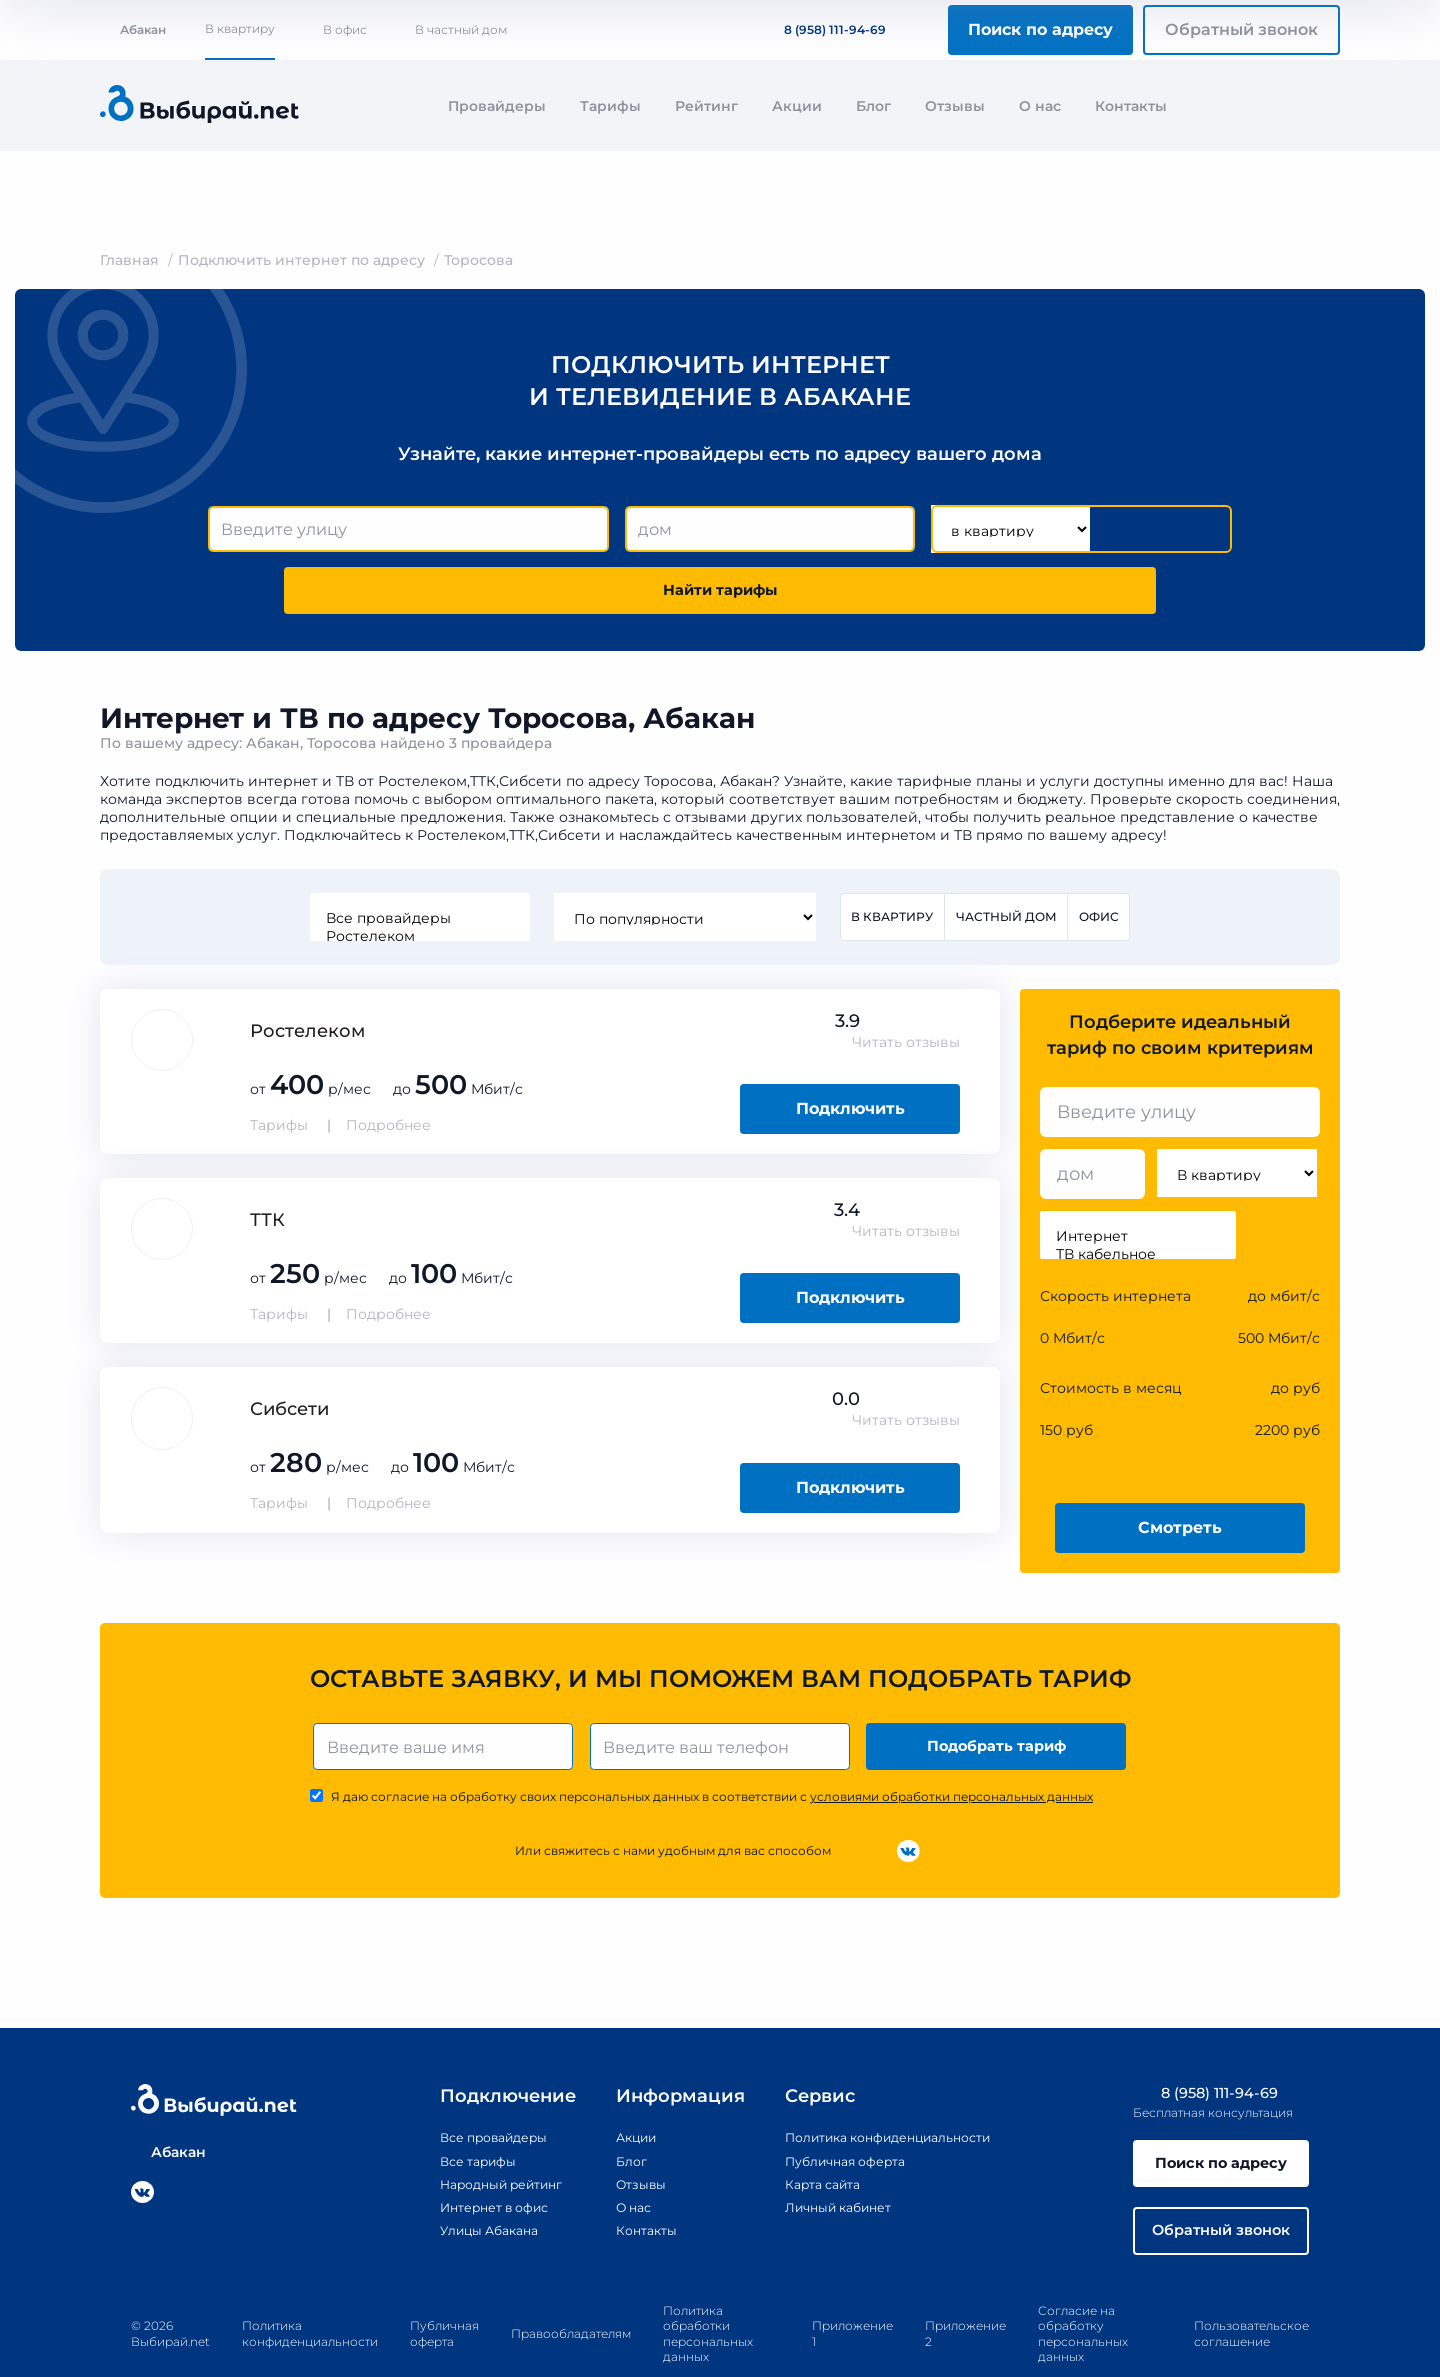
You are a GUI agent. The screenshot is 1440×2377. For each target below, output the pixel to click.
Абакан (133, 29)
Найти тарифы (1118, 529)
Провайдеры (497, 106)
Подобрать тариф (1000, 1692)
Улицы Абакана (466, 2179)
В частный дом (461, 29)
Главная (129, 260)
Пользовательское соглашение (1251, 2291)
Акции (797, 106)
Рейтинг (706, 106)
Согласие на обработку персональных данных (1083, 2292)
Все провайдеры (416, 860)
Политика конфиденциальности (881, 2087)
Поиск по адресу (1040, 29)
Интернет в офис (472, 2156)
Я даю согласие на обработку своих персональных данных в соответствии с (712, 1745)
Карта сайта (806, 2133)
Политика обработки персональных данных (708, 2292)
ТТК (267, 1164)
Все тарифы (453, 2110)
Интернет (1138, 1180)
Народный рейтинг (481, 2133)
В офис (345, 29)
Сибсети (289, 1353)
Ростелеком (416, 878)
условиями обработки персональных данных (951, 1745)
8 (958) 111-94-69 (823, 29)
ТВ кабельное (1138, 1198)
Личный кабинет (823, 2156)
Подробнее (388, 1069)
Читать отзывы (906, 986)
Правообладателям (571, 2291)
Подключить (850, 1052)
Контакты (1131, 106)
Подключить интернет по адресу (301, 260)
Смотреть (1180, 1470)
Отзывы (955, 106)
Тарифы (610, 106)
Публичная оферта (831, 2110)
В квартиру (240, 28)
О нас (1040, 106)
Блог (873, 106)
